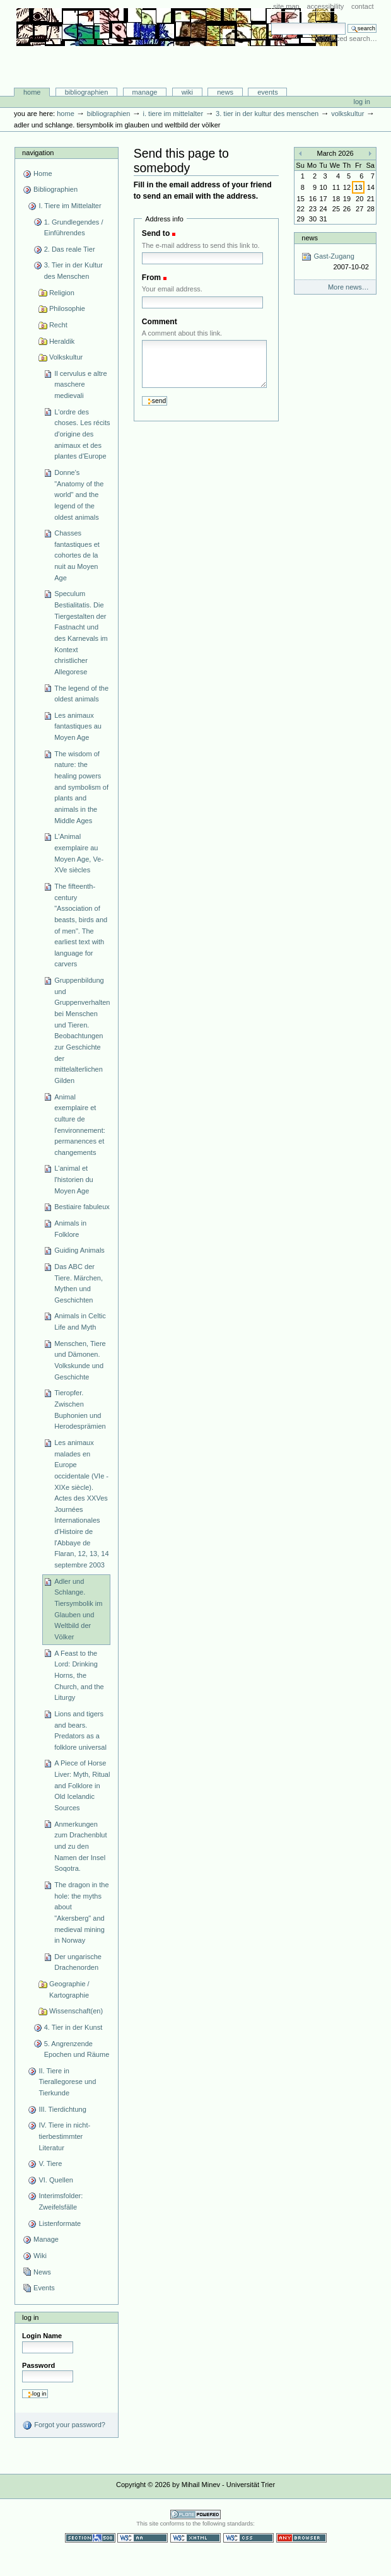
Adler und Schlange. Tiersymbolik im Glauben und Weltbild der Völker (78, 1609)
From (151, 277)
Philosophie (67, 308)
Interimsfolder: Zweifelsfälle (60, 2201)
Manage (145, 92)
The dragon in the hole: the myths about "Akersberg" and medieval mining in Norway (81, 1912)
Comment (159, 321)
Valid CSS (248, 2538)
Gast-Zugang (335, 262)
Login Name (42, 2335)
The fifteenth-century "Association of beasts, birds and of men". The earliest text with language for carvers (80, 925)
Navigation (38, 152)
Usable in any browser (301, 2538)
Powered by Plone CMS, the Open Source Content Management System (195, 2514)
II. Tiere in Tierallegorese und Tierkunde (67, 2082)
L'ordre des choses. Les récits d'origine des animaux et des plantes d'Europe (82, 434)
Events (267, 92)
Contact (362, 6)
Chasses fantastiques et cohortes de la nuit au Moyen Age (77, 555)
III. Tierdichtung (62, 2109)
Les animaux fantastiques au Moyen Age (78, 726)
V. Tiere (50, 2163)
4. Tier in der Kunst (73, 2027)
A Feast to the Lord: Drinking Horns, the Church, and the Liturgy (79, 1675)
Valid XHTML (195, 2538)
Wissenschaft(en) (76, 2011)
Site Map (286, 6)
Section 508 (90, 2538)
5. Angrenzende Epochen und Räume (77, 2049)
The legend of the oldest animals (81, 693)
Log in (362, 101)
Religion (61, 292)
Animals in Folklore (70, 1228)
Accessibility (325, 6)
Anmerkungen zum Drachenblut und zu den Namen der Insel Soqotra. (80, 1846)
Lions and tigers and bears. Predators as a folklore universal (80, 1730)
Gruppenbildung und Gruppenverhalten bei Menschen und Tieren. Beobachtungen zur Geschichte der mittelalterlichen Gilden (82, 1030)
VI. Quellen (55, 2180)
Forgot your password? (63, 2425)
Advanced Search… (347, 38)
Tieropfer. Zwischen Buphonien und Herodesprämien (80, 1409)
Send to (156, 233)
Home (32, 92)
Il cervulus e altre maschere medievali (80, 384)
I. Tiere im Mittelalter (173, 113)
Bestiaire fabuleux (82, 1206)
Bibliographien (86, 92)
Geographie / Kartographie (69, 1989)
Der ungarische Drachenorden (78, 1962)
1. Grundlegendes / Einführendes (73, 227)
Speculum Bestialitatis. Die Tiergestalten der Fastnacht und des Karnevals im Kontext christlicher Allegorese (81, 633)
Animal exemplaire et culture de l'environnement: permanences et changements (79, 1124)
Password (38, 2365)
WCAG (142, 2538)
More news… (348, 287)
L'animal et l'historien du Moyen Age (73, 1179)
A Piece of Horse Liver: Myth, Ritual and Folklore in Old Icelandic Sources (82, 1785)
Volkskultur (347, 113)
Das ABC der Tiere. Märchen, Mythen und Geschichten (78, 1283)
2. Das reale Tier (69, 249)
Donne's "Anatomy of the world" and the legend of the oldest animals (78, 495)
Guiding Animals (79, 1250)
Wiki (187, 92)
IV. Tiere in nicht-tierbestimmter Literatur (64, 2136)
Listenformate (59, 2223)
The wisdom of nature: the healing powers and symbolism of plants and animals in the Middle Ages (81, 787)
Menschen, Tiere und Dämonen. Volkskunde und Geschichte (80, 1360)
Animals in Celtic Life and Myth (80, 1321)
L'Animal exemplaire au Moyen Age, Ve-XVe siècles (78, 853)
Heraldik (61, 341)
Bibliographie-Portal (176, 61)
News (225, 92)
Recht (58, 325)
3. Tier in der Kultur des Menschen (267, 113)
